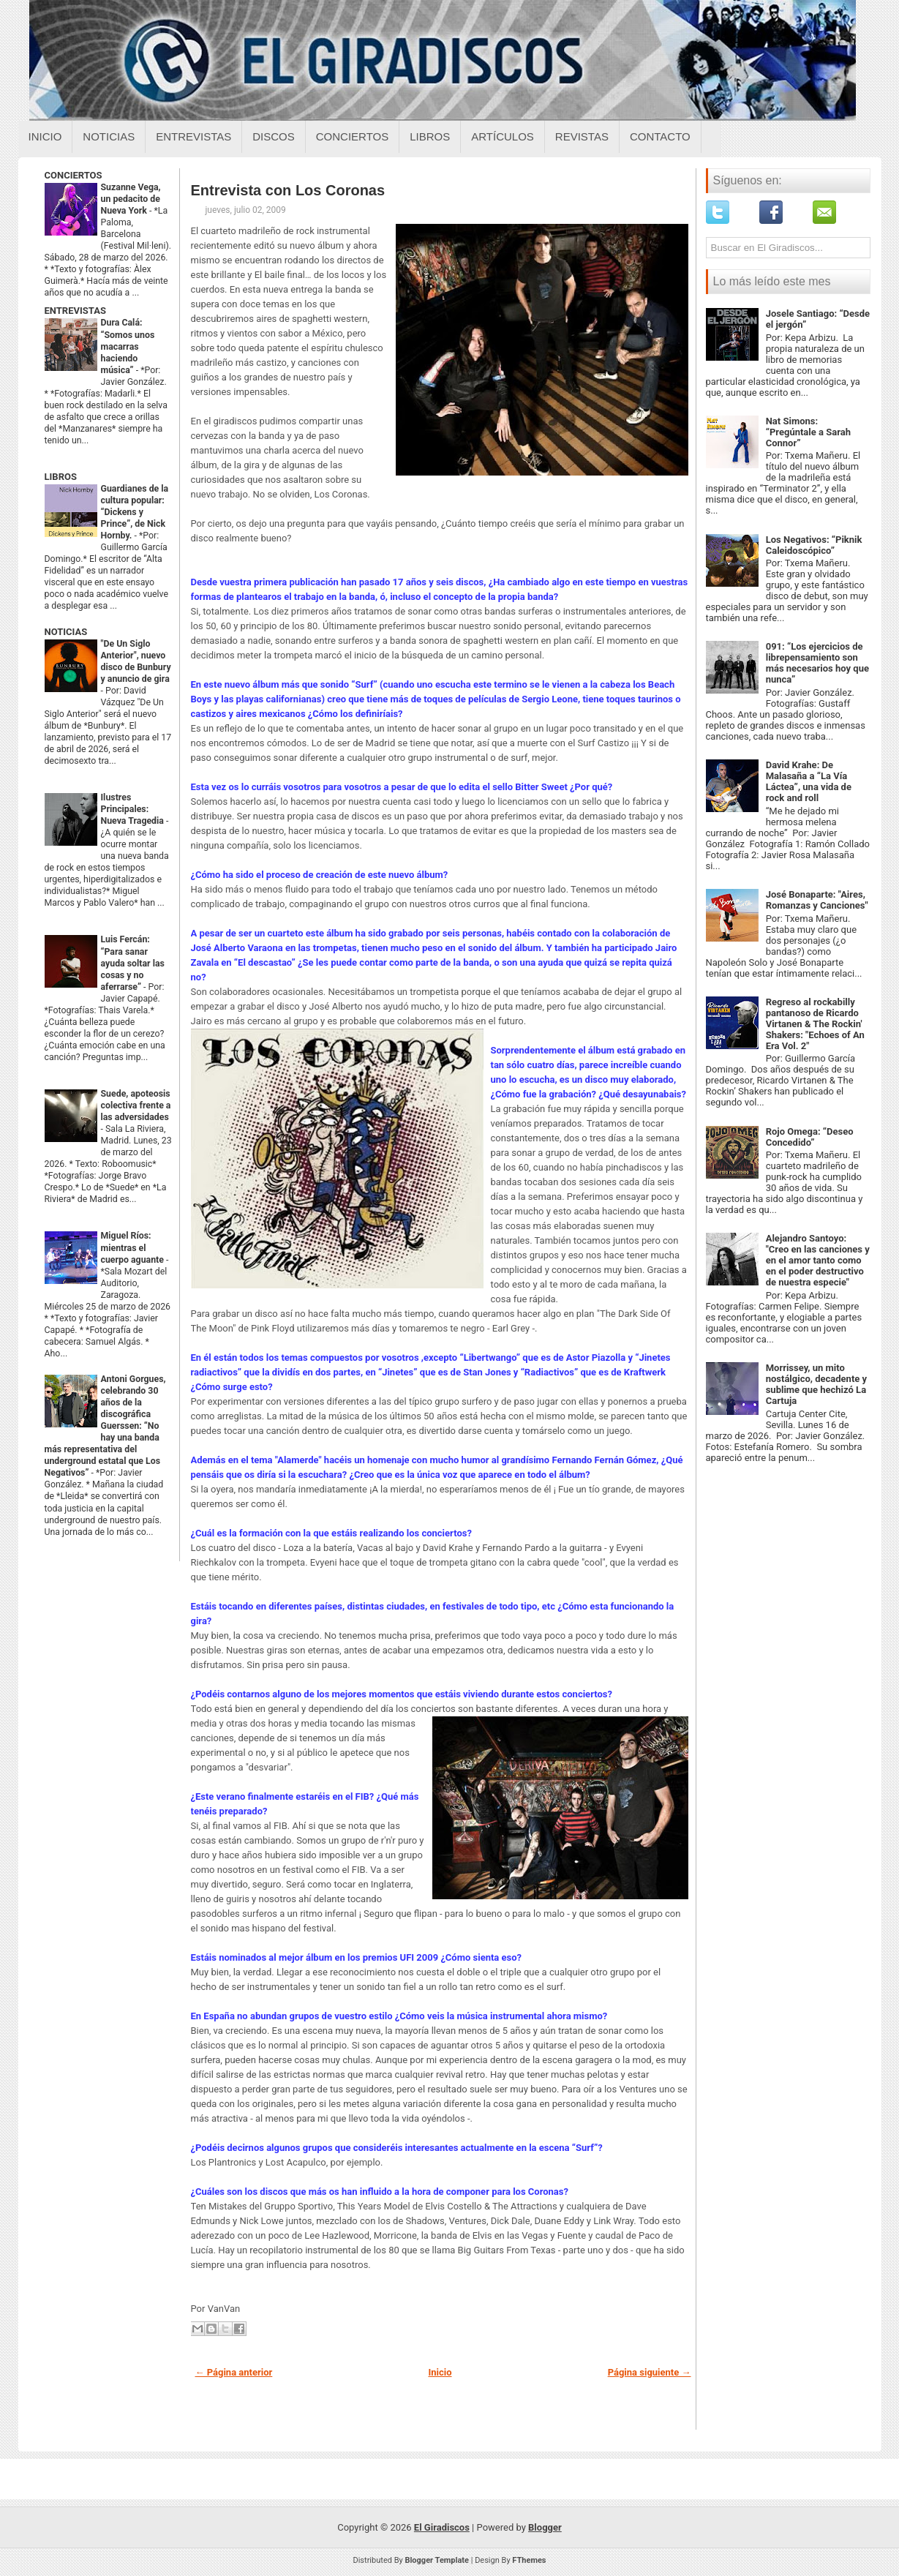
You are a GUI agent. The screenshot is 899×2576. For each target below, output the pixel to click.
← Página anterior (234, 2372)
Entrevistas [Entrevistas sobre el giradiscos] (193, 136)
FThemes (529, 2560)
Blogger (545, 2527)
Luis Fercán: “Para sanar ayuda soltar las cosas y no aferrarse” (133, 962)
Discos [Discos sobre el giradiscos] (273, 136)
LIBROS (61, 476)
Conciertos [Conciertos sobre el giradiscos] (352, 136)
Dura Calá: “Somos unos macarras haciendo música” (128, 346)
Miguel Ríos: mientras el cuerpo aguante (134, 1247)
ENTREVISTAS (75, 310)
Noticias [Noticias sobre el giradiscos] (109, 136)
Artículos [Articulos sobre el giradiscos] (502, 136)
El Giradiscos (442, 2527)
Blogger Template (437, 2560)
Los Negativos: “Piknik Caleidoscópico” (814, 545)
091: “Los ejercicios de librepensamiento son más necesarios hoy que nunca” (817, 663)
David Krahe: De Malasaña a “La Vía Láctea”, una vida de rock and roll (808, 781)
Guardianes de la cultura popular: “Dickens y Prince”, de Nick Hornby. (135, 512)
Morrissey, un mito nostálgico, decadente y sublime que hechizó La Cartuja (816, 1384)
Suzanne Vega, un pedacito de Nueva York (131, 199)
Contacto (660, 136)
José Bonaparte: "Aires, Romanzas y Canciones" (817, 900)
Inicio (45, 136)
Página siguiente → (649, 2372)
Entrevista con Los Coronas (288, 190)
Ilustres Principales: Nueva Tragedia (134, 809)
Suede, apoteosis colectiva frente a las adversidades (136, 1105)
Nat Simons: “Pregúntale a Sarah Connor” (808, 432)
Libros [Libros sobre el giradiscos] (430, 136)
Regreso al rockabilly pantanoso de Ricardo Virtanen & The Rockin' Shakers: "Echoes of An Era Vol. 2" (815, 1023)
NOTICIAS (66, 631)
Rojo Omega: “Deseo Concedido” (810, 1137)
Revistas (582, 136)
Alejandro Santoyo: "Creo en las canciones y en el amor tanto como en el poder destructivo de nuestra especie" (818, 1260)
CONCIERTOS (73, 175)
